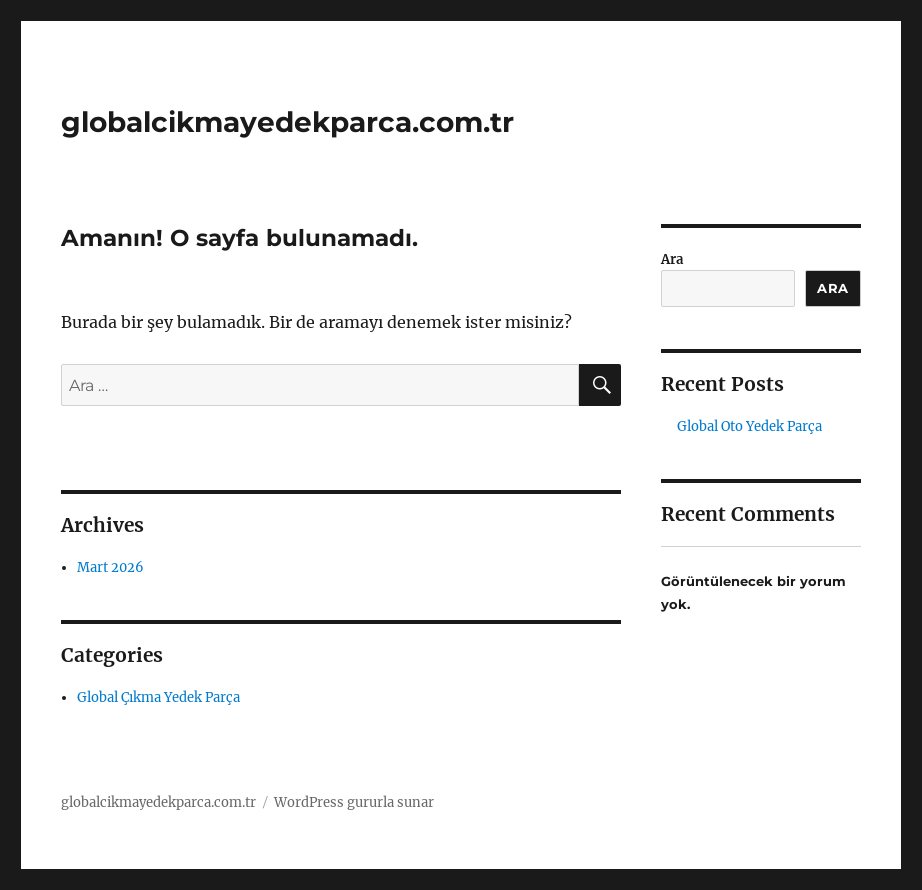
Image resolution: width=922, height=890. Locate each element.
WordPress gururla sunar (354, 802)
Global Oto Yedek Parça (749, 426)
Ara (672, 259)
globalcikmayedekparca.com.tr (287, 122)
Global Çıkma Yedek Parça (158, 697)
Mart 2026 (110, 567)
